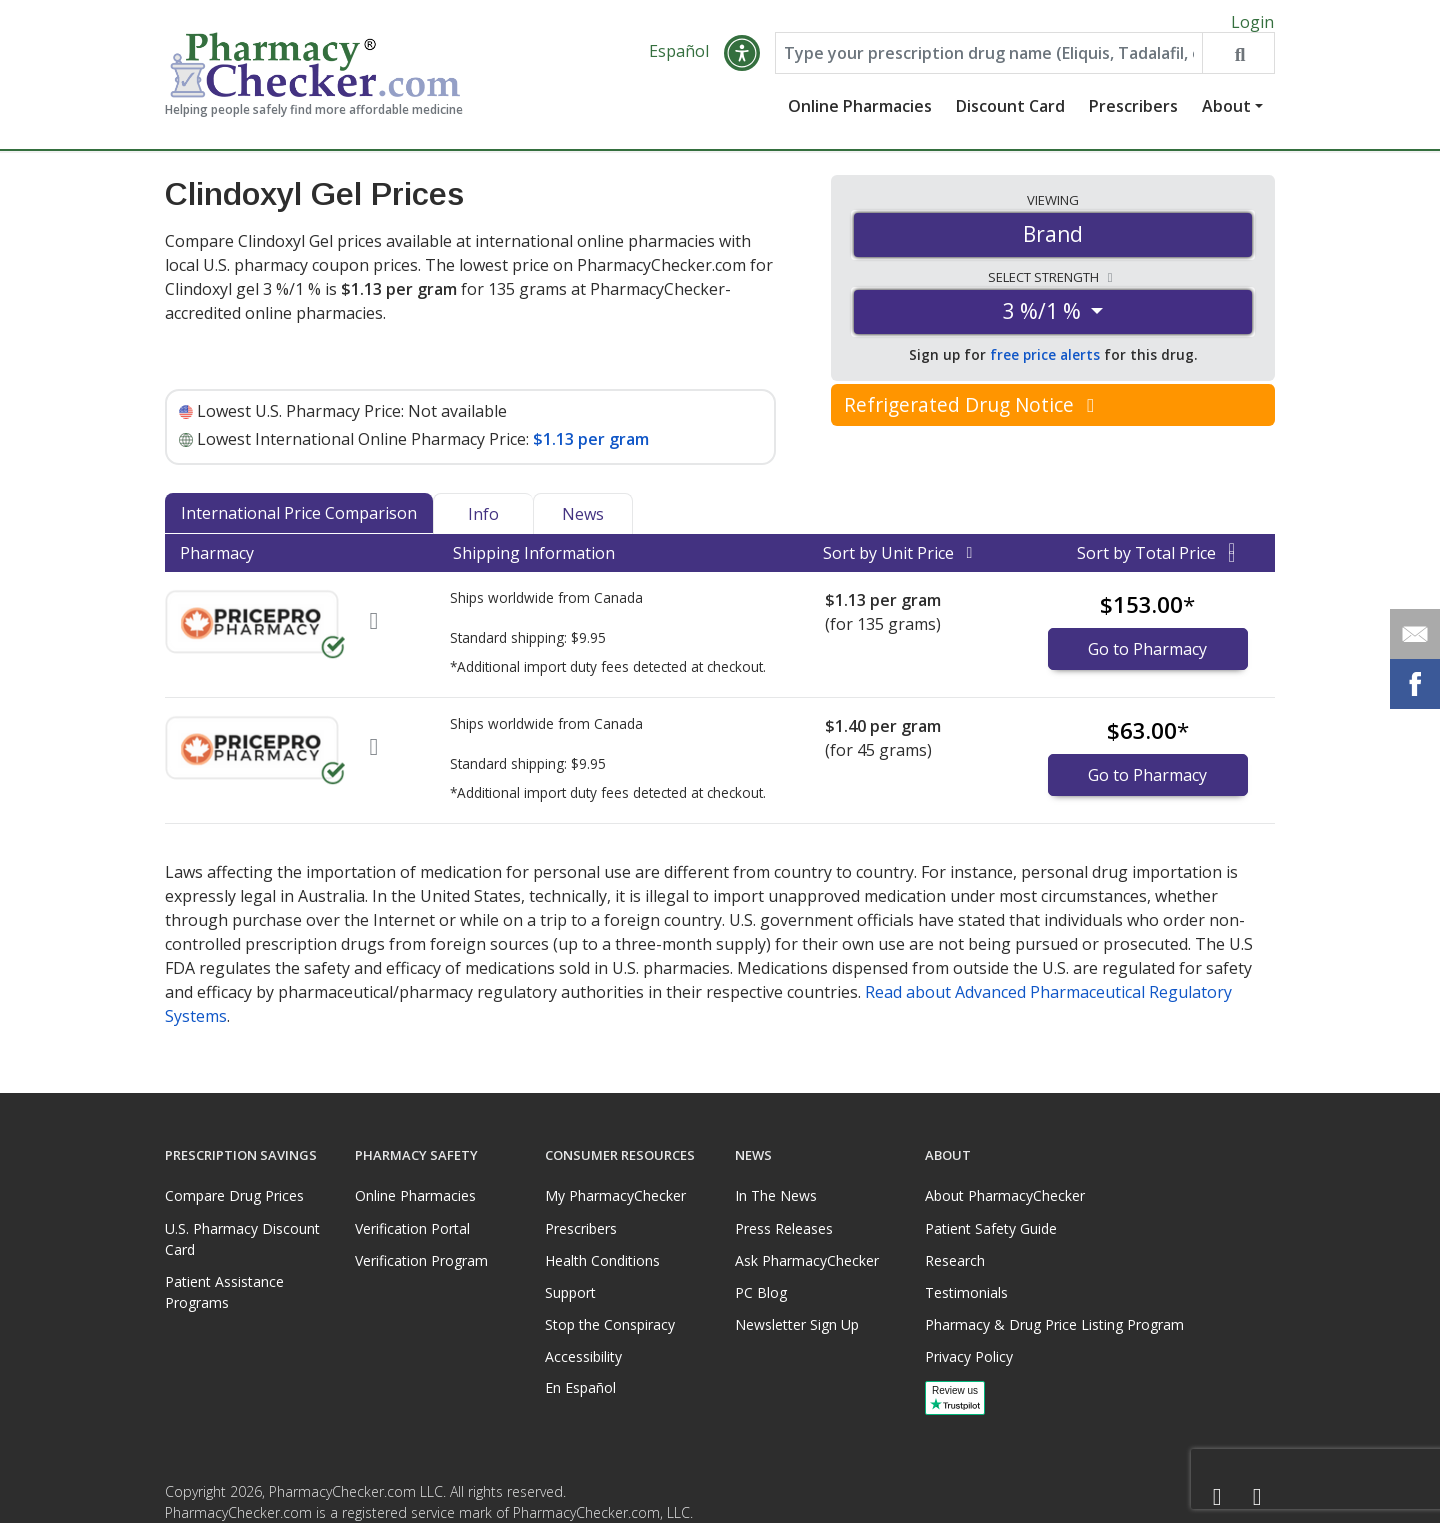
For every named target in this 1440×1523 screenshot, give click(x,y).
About (1226, 115)
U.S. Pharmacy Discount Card (242, 1239)
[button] (742, 62)
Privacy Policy (969, 1356)
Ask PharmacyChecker (807, 1260)
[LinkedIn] (1257, 1497)
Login (1252, 22)
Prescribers (1133, 115)
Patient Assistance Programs (224, 1292)
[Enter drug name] (989, 62)
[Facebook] (1217, 1497)
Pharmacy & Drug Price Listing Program (1054, 1324)
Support (570, 1292)
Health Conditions (602, 1260)
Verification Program (421, 1260)
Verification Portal (412, 1228)
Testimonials (966, 1292)
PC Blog (761, 1292)
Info (483, 523)
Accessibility (583, 1356)
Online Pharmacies (860, 115)
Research (955, 1260)
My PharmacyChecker (615, 1196)
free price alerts (1045, 363)
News (583, 523)
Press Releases (784, 1228)
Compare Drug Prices (234, 1196)
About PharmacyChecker (1005, 1196)
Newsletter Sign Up (797, 1324)
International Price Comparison (299, 522)
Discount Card (1010, 115)
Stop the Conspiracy (610, 1324)
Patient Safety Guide (991, 1228)
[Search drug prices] (1238, 62)
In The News (776, 1196)
